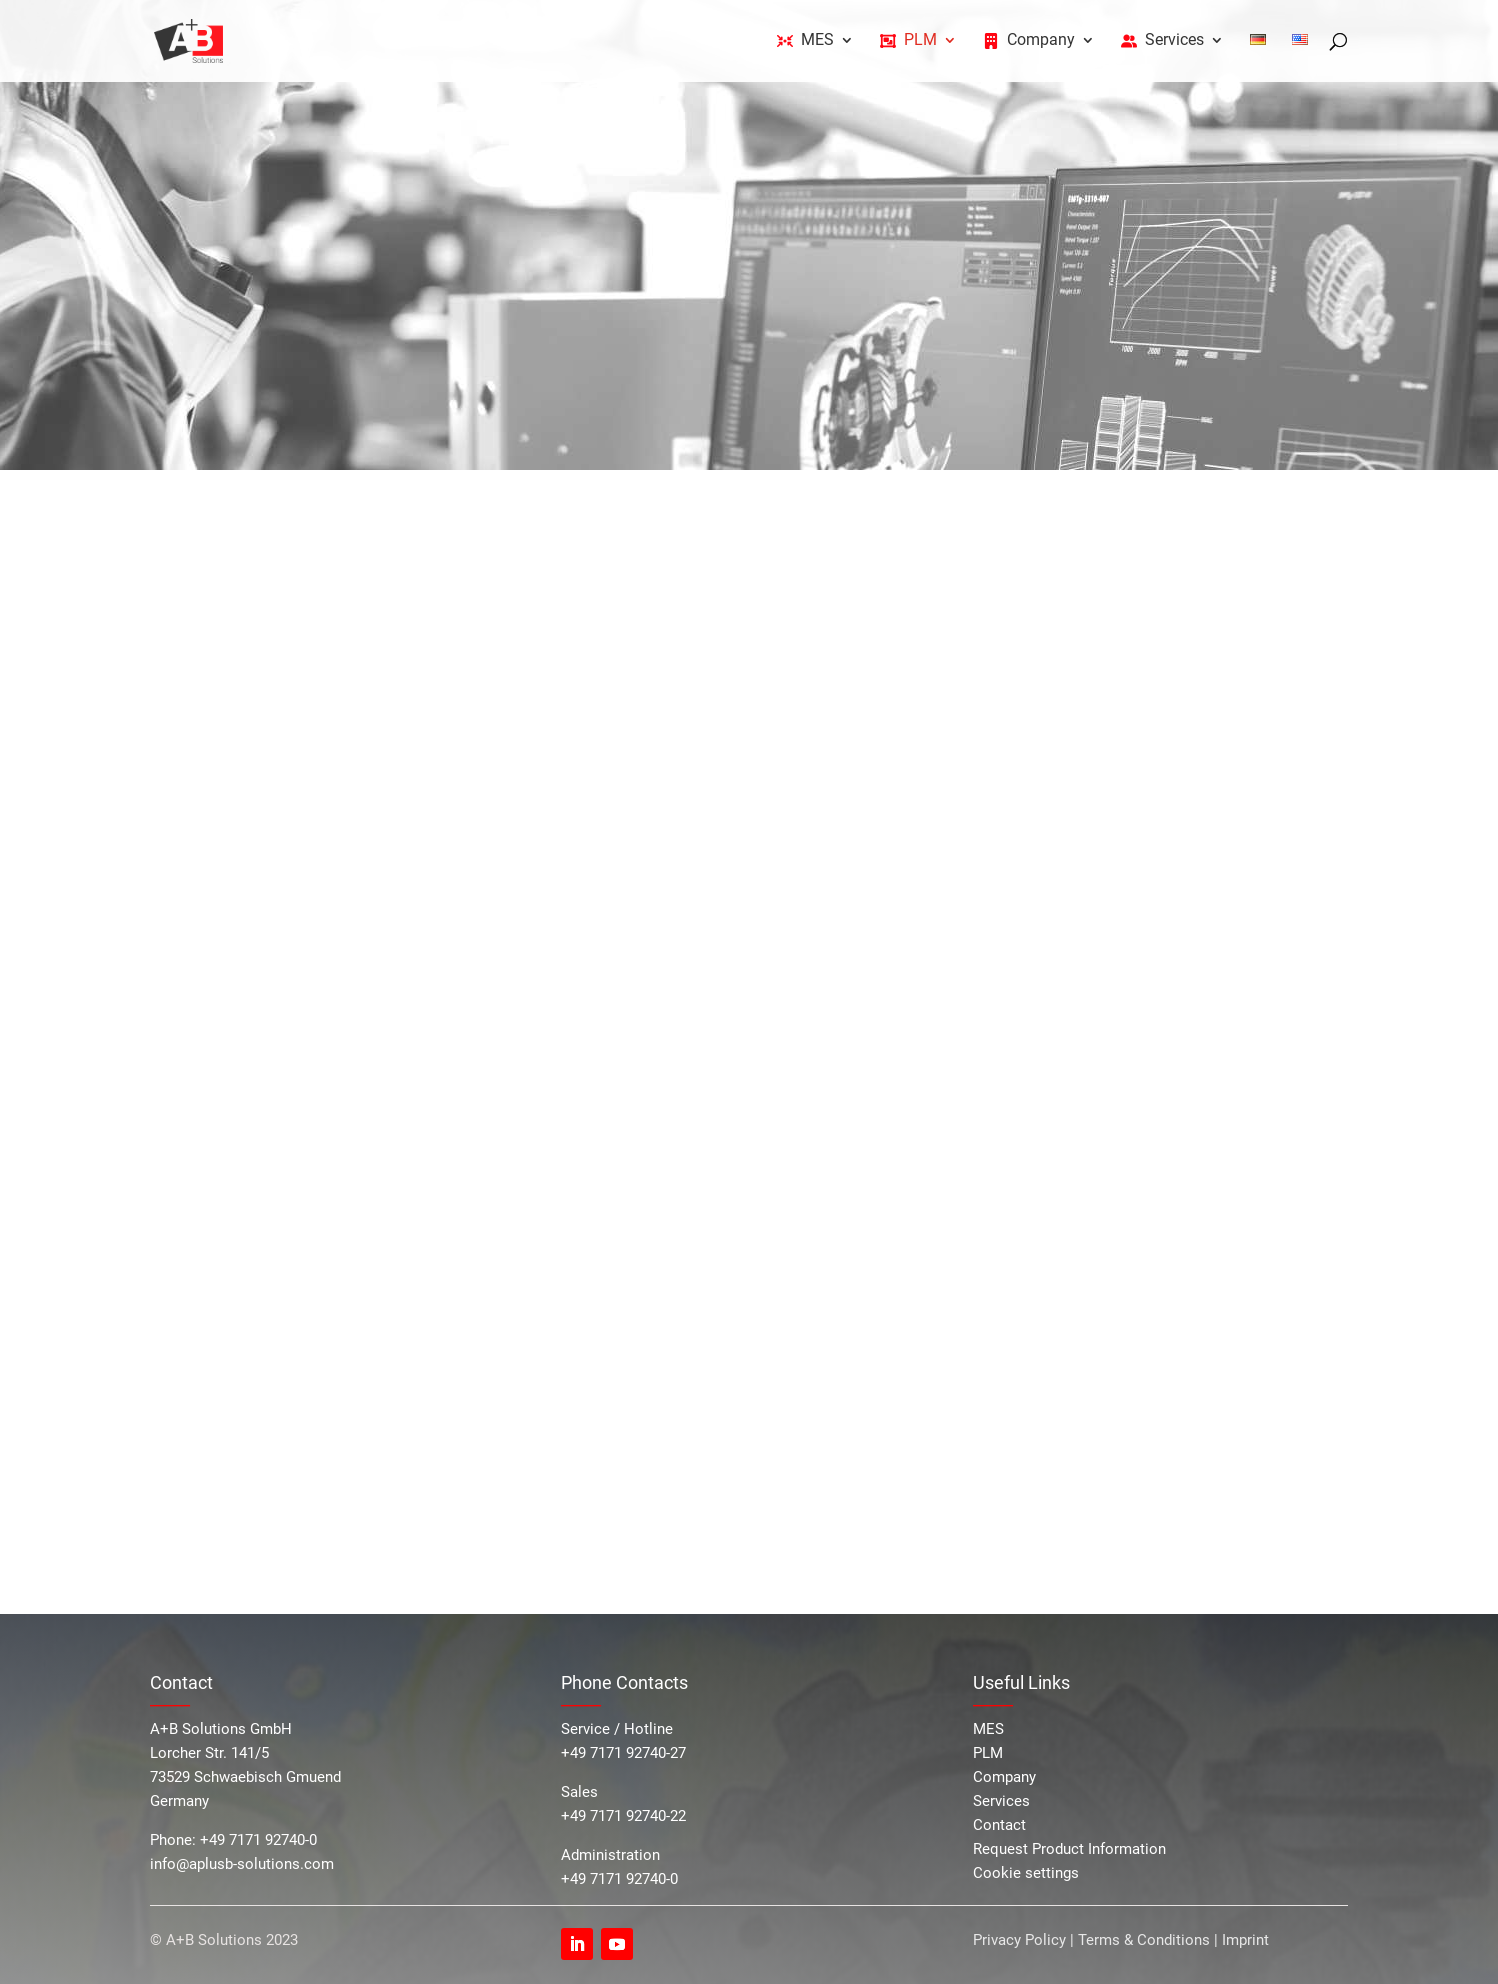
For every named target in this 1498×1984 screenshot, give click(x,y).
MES (988, 1729)
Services (1001, 1801)
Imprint (1245, 1940)
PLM (988, 1753)
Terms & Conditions (1144, 1940)
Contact (999, 1825)
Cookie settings (1026, 1873)
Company (1004, 1777)
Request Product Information (1069, 1849)
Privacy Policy (1021, 1940)
